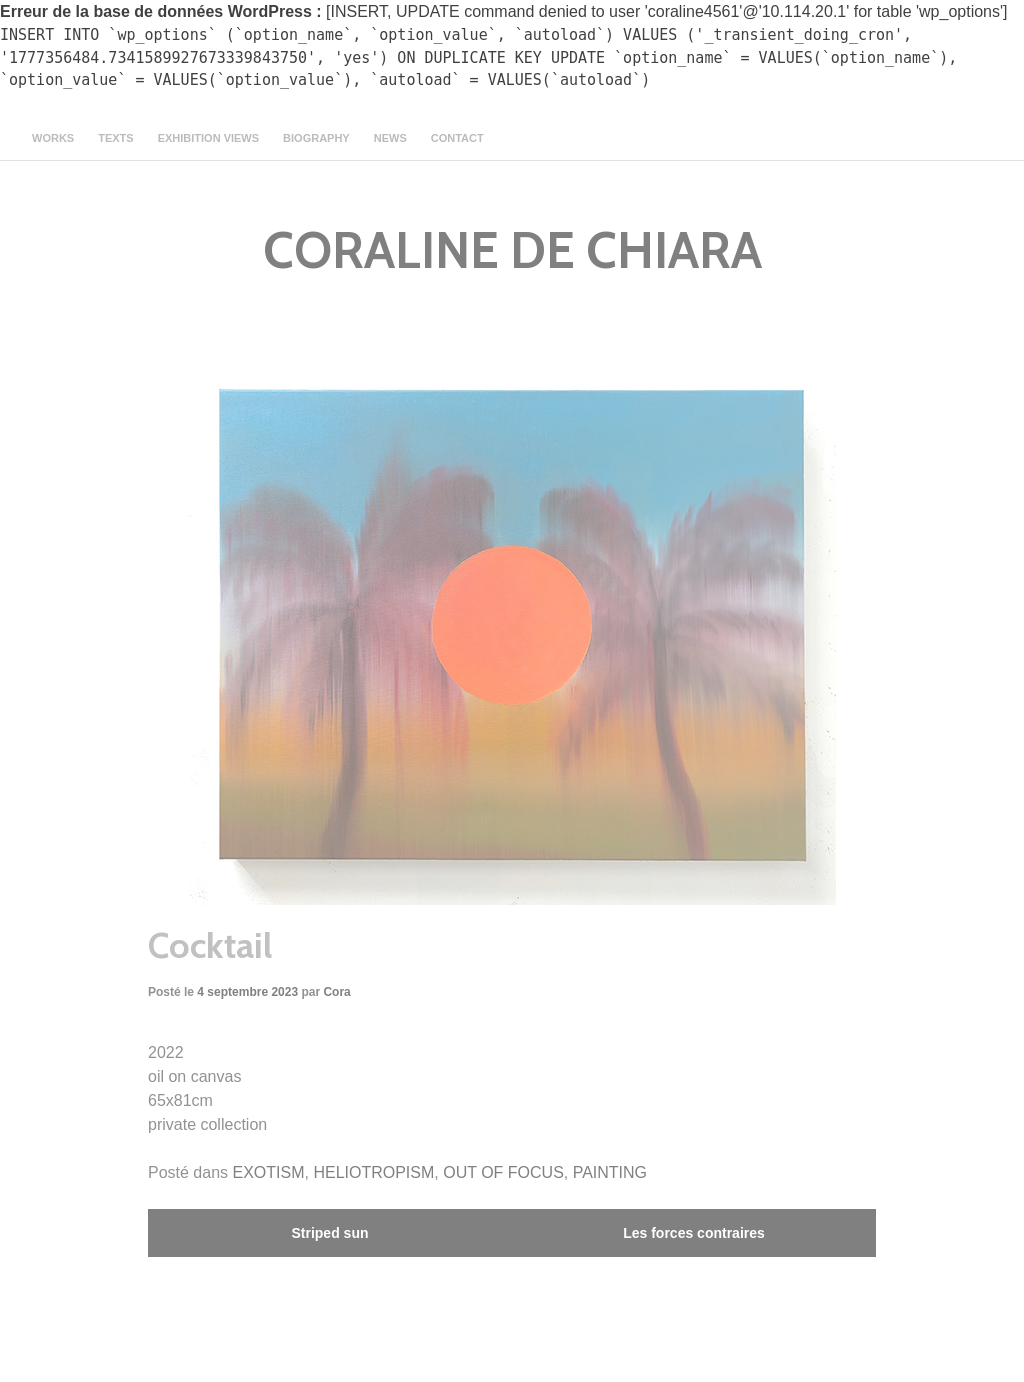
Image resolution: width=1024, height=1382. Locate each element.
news (390, 138)
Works (53, 138)
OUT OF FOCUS (503, 1172)
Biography (316, 138)
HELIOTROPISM (373, 1172)
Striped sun (329, 1233)
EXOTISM (269, 1172)
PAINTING (610, 1172)
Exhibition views (208, 138)
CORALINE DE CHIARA (512, 250)
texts (115, 138)
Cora (336, 992)
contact (457, 138)
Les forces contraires (694, 1233)
